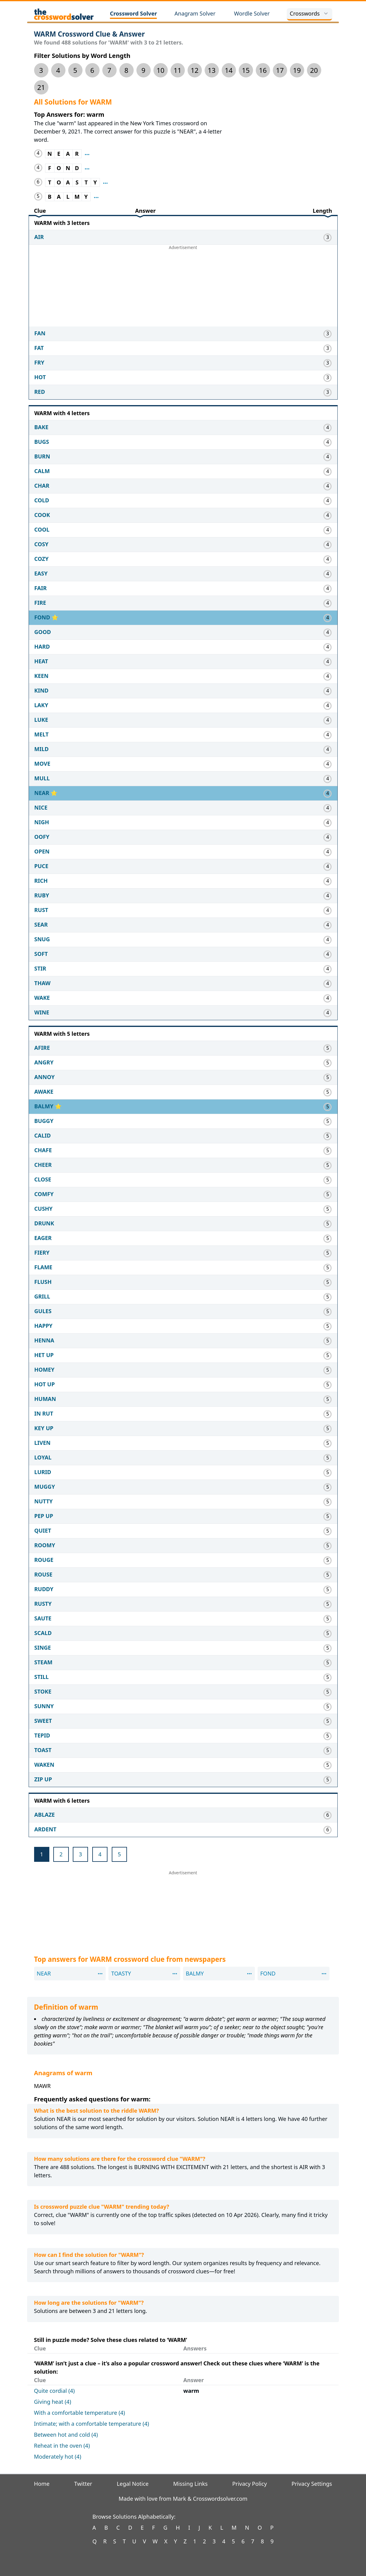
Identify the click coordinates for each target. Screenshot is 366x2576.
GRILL (42, 1296)
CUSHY (43, 1208)
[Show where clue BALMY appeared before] (96, 196)
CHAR (42, 485)
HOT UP (44, 1384)
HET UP (44, 1355)
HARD (42, 646)
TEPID (42, 1735)
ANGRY (44, 1062)
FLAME (43, 1267)
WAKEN (44, 1764)
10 (160, 70)
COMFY (44, 1194)
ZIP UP (43, 1779)
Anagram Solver (195, 13)
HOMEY (44, 1369)
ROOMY (44, 1545)
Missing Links (190, 2483)
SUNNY (44, 1706)
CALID (42, 1135)
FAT (39, 347)
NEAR (42, 792)
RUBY (41, 895)
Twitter (83, 2483)
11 (177, 70)
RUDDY (44, 1589)
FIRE (40, 602)
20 (314, 70)
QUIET (42, 1530)
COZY (41, 558)
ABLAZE (44, 1814)
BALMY (44, 1106)
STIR (40, 968)
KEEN (41, 675)
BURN (42, 456)
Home (42, 2483)
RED (39, 391)
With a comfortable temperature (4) (79, 2412)
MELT (41, 734)
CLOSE (42, 1179)
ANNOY (44, 1077)
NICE (41, 807)
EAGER (43, 1238)
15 (246, 70)
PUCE (41, 866)
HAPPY (43, 1325)
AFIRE (42, 1047)
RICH (41, 880)
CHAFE (43, 1150)
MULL (42, 778)
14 (229, 70)
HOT (40, 377)
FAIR (40, 588)
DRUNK (44, 1223)
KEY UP (44, 1428)
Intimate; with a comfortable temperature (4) (91, 2423)
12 (195, 70)
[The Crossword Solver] (64, 14)
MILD (41, 749)
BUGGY (44, 1120)
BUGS (41, 441)
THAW (42, 983)
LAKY (41, 705)
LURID (42, 1472)
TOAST (43, 1750)
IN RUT (43, 1413)
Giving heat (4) (52, 2401)
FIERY (42, 1252)
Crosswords (309, 13)
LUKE (41, 719)
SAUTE (42, 1618)
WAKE (42, 997)
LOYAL (42, 1457)
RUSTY (43, 1603)
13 (212, 70)
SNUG (42, 939)
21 (41, 87)
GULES (43, 1311)
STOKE (42, 1691)
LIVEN (42, 1442)
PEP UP (43, 1516)
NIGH (41, 822)
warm (191, 2390)
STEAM (43, 1662)
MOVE (42, 763)
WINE (41, 1012)
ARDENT (45, 1829)
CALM (42, 471)
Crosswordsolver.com (220, 2498)
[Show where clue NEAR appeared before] (87, 153)
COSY (41, 544)
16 (263, 70)
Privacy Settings (311, 2483)
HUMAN (45, 1398)
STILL (41, 1676)
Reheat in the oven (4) (62, 2445)
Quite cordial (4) (54, 2390)
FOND (43, 617)
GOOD (42, 632)
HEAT (41, 661)
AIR (39, 236)
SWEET (43, 1720)
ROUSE (43, 1574)
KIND (41, 690)
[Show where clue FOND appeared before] (87, 168)
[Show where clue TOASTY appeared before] (105, 182)
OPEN (42, 851)
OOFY (42, 836)
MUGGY (44, 1486)
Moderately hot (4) (57, 2456)
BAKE (41, 427)
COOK (42, 514)
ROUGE (44, 1559)
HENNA (44, 1340)
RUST (41, 910)
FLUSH (43, 1281)
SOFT (41, 953)
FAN (40, 333)
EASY (41, 573)
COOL (42, 529)
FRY (39, 362)
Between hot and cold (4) (66, 2434)
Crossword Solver (133, 13)
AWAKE (44, 1091)
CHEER (43, 1164)
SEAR (41, 924)
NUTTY (43, 1501)
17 (280, 70)
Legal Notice (133, 2483)
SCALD (43, 1633)
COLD (41, 500)
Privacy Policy (249, 2483)
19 (297, 70)
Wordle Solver (252, 13)
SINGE (42, 1647)
